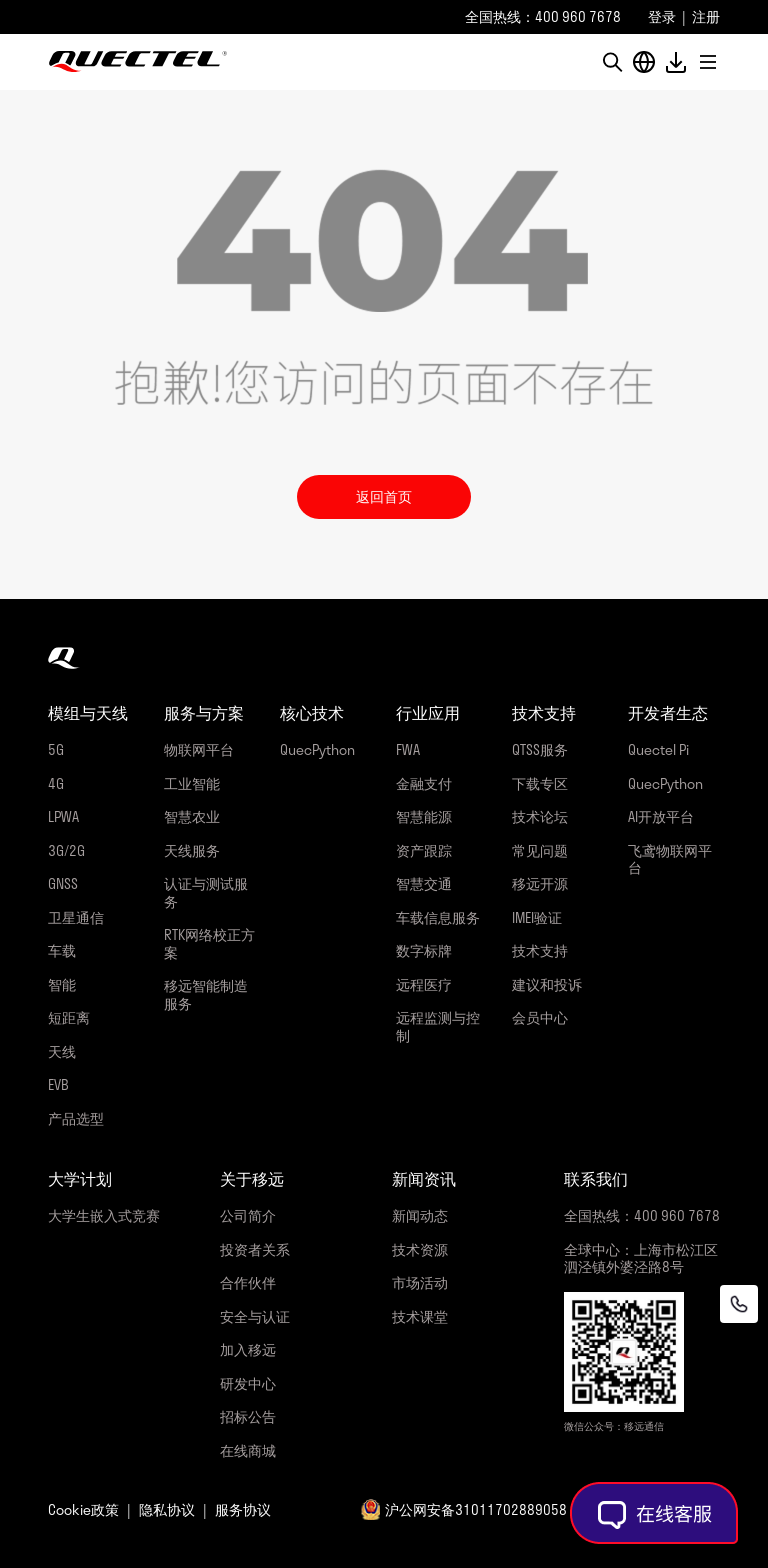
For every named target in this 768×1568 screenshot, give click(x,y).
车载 (62, 950)
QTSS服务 (540, 749)
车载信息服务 (438, 917)
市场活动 (420, 1282)
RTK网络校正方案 (209, 943)
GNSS (63, 883)
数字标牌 (424, 950)
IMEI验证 (537, 917)
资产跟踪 (424, 850)
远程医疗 (424, 984)
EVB (58, 1084)
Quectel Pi (658, 749)
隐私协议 (167, 1509)
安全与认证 (255, 1316)
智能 (62, 984)
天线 (62, 1051)
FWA (408, 749)
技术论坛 (540, 816)
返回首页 (384, 496)
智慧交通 (424, 883)
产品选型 (76, 1118)
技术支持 (540, 950)
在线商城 (248, 1450)
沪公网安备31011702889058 (476, 1509)
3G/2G (66, 850)
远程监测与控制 (438, 1026)
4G (56, 783)
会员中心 (540, 1017)
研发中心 (248, 1383)
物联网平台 (199, 749)
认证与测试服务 (206, 892)
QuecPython (317, 749)
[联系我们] (739, 1304)
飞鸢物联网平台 (670, 859)
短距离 (69, 1017)
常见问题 (540, 850)
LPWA (63, 816)
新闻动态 (420, 1215)
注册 (706, 16)
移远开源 (540, 883)
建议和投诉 (547, 984)
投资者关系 (255, 1249)
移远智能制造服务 (206, 994)
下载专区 (540, 783)
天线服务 (192, 850)
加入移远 (248, 1349)
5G (56, 749)
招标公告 (248, 1416)
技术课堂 (420, 1316)
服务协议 (243, 1509)
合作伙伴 (248, 1282)
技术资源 (420, 1249)
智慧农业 (192, 816)
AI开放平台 (661, 816)
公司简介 (248, 1215)
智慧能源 (424, 816)
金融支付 (424, 783)
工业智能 (192, 783)
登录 (662, 16)
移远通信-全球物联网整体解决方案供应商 (138, 62)
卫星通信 (76, 917)
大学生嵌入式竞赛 (104, 1215)
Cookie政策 (83, 1509)
